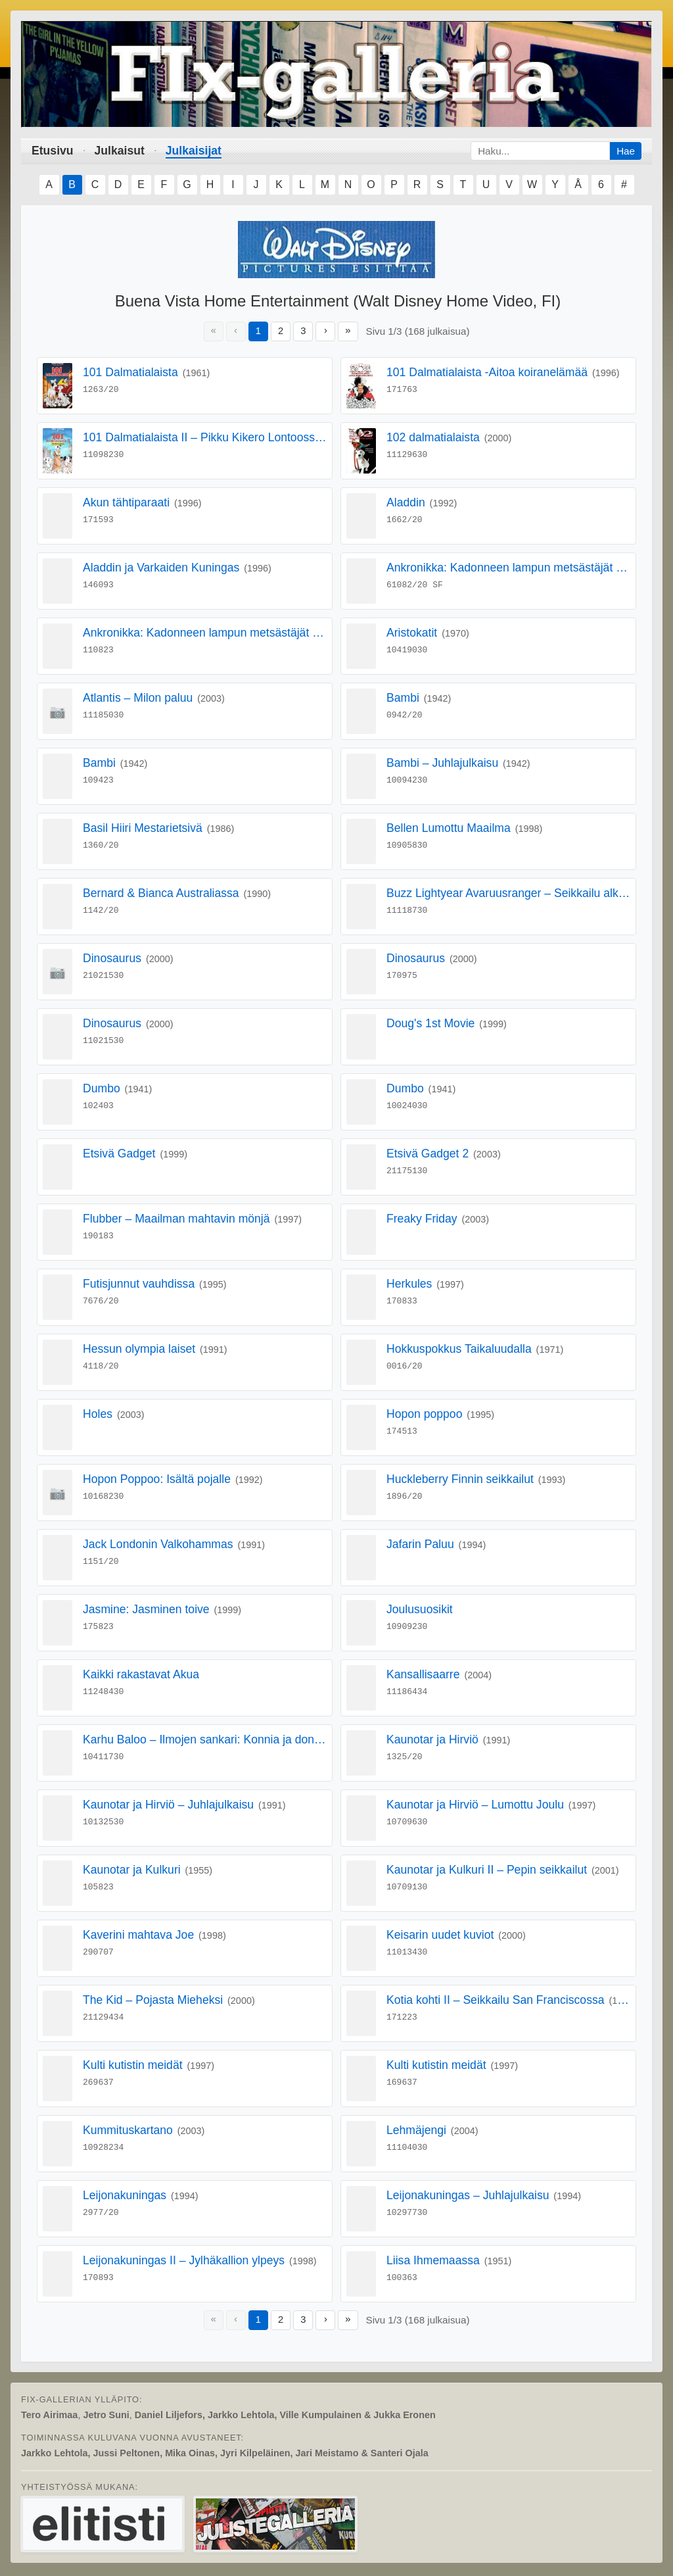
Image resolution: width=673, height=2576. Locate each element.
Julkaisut (120, 150)
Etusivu (53, 150)
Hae (625, 151)
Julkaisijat (193, 150)
